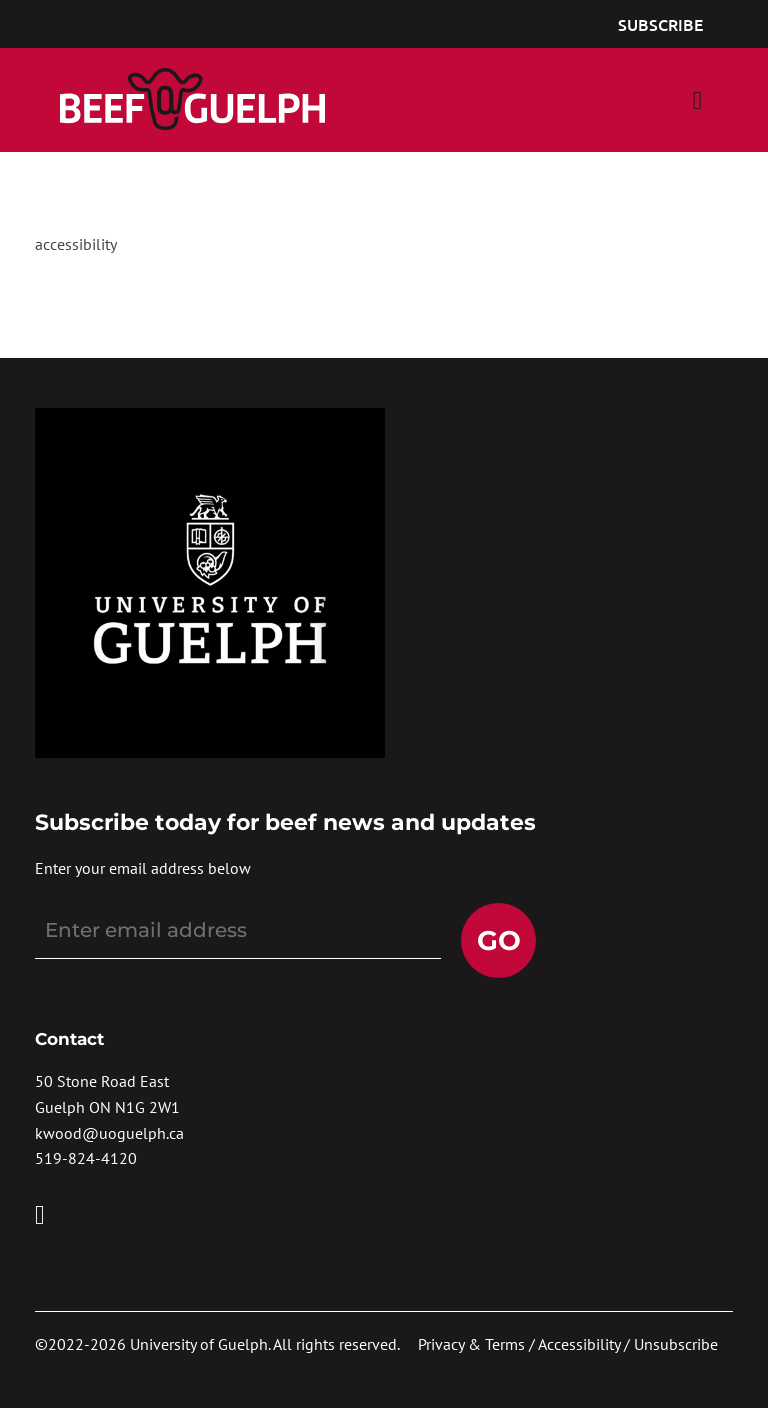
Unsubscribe (676, 1344)
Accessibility (579, 1344)
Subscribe (660, 24)
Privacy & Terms (471, 1344)
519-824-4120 (86, 1158)
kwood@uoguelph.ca (109, 1133)
